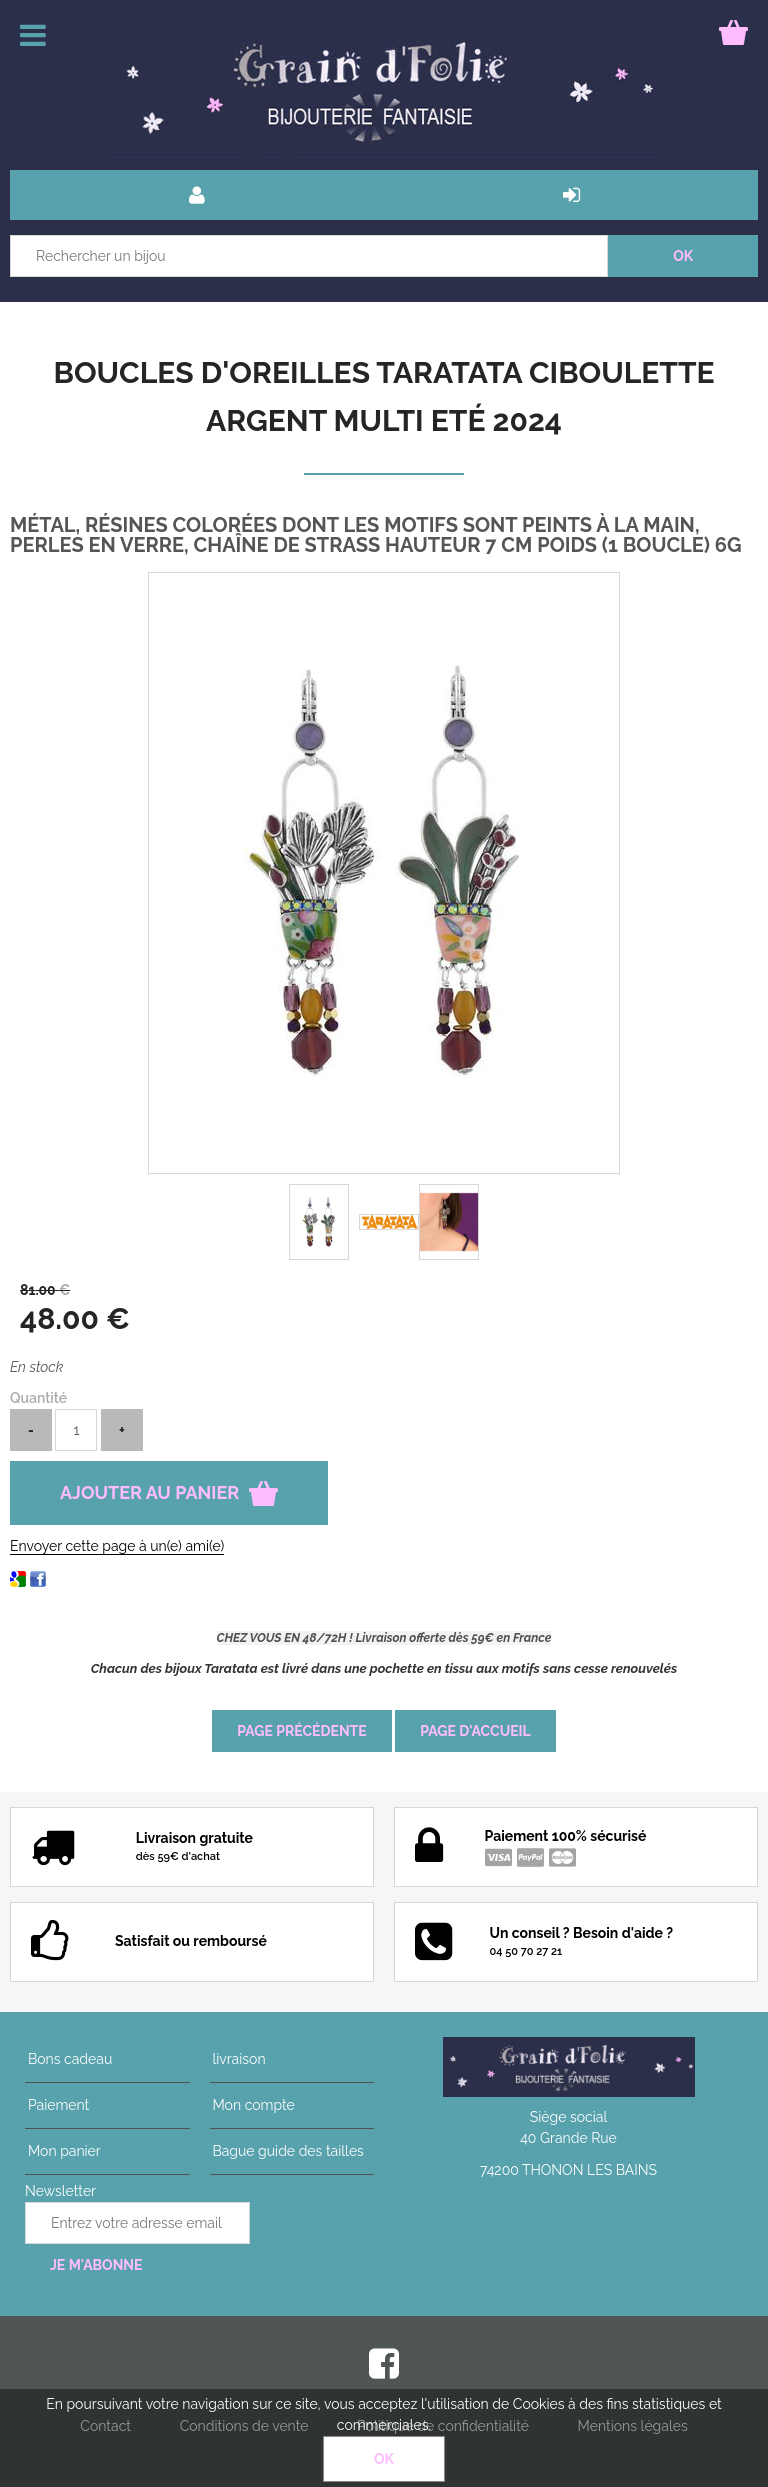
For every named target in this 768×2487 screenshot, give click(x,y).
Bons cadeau (67, 2059)
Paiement (55, 2105)
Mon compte (251, 2105)
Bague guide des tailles (285, 2151)
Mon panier (61, 2151)
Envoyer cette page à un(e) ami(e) (117, 1546)
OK (384, 2459)
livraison (236, 2059)
